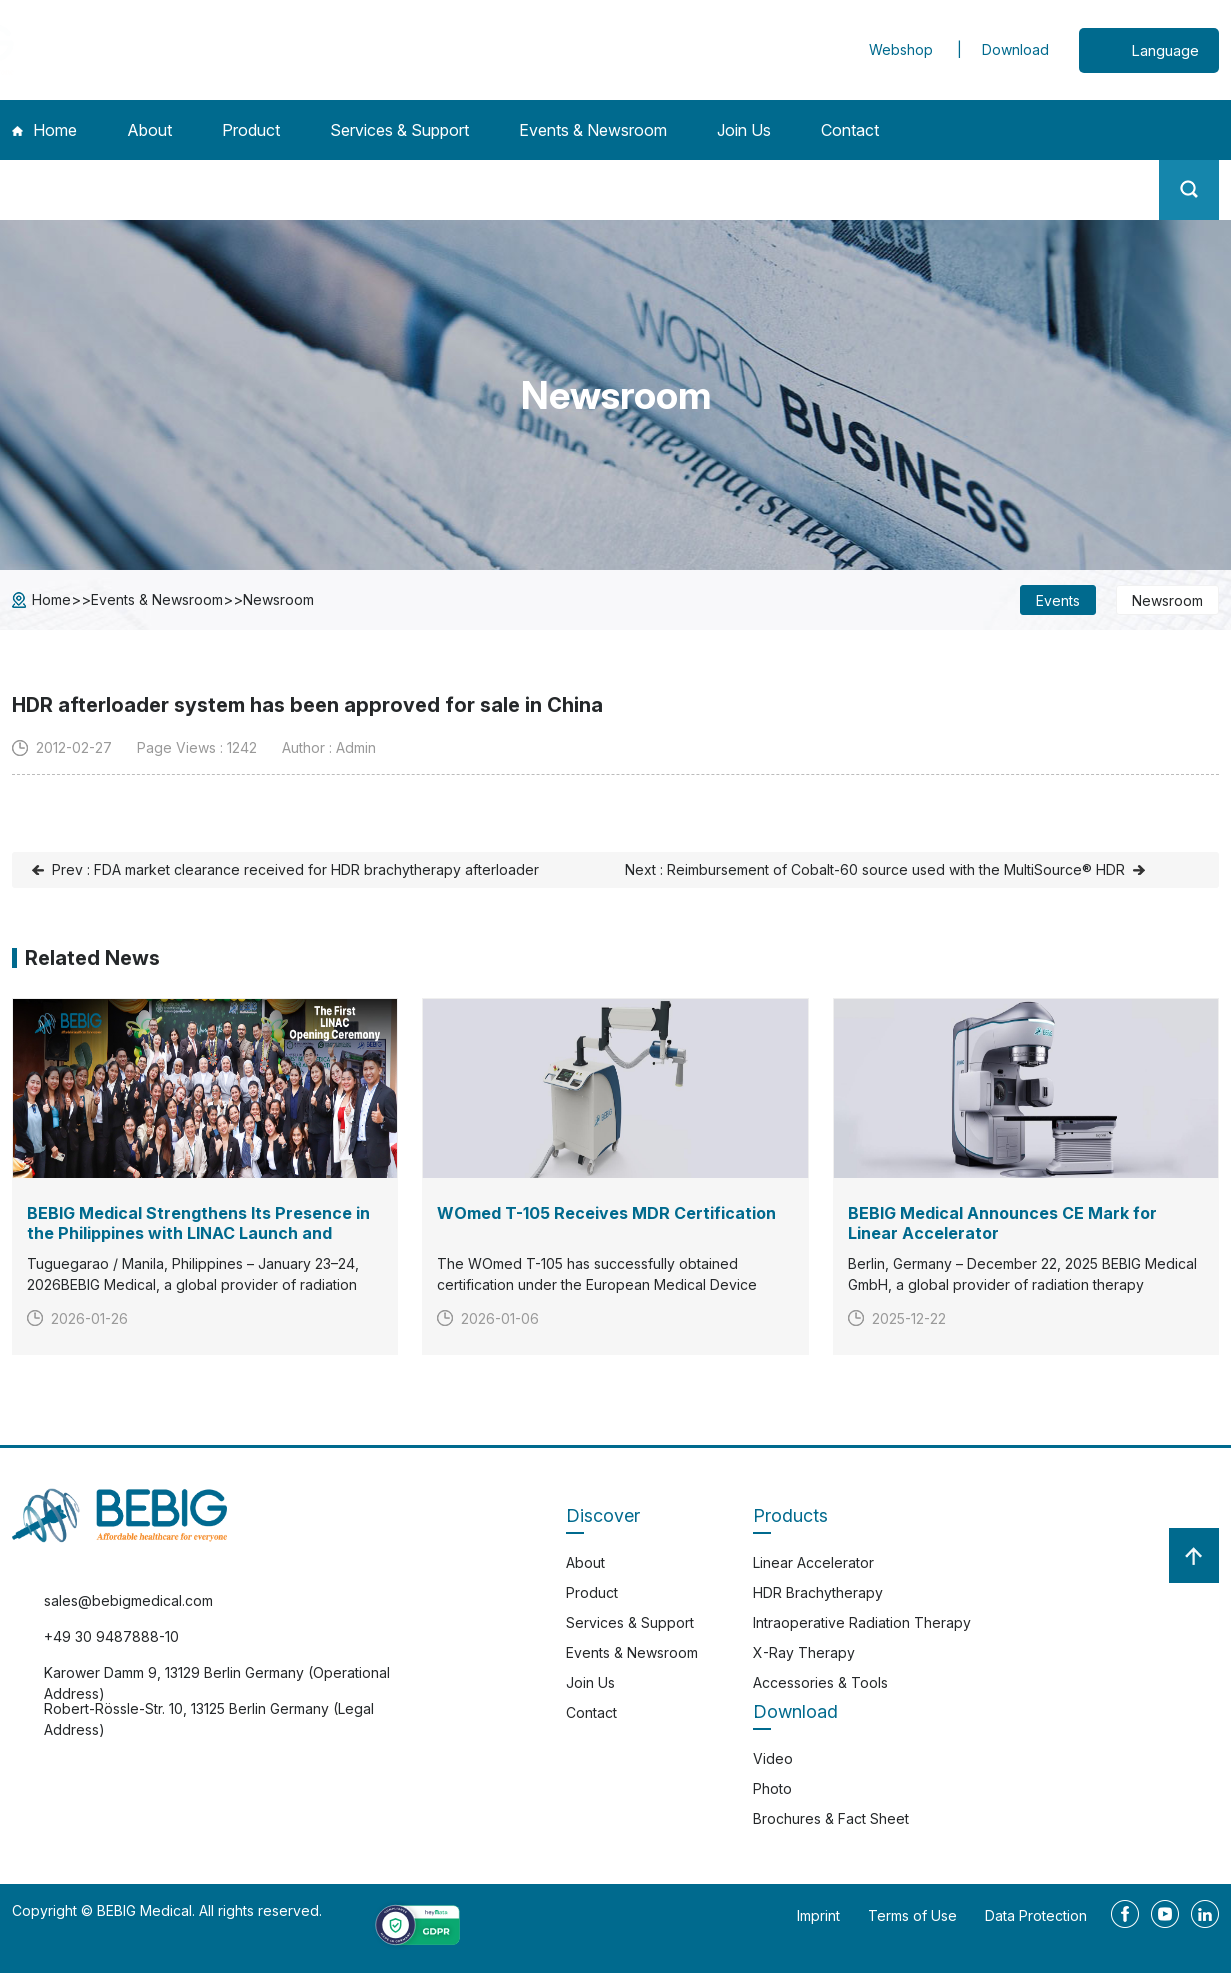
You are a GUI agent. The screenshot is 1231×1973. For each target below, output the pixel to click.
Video (773, 1758)
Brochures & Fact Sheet (831, 1818)
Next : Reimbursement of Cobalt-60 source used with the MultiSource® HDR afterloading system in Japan (875, 874)
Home (44, 130)
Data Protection (1036, 1915)
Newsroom (278, 599)
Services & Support (399, 130)
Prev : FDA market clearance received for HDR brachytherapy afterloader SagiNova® (295, 874)
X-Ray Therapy (804, 1652)
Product (251, 130)
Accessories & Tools (820, 1682)
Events (1058, 600)
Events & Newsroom (593, 130)
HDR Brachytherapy (818, 1592)
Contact (850, 130)
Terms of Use (912, 1915)
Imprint (818, 1915)
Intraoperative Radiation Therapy (862, 1622)
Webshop (903, 49)
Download (1015, 49)
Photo (772, 1788)
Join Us (744, 130)
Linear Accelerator (813, 1562)
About (149, 130)
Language (1165, 50)
